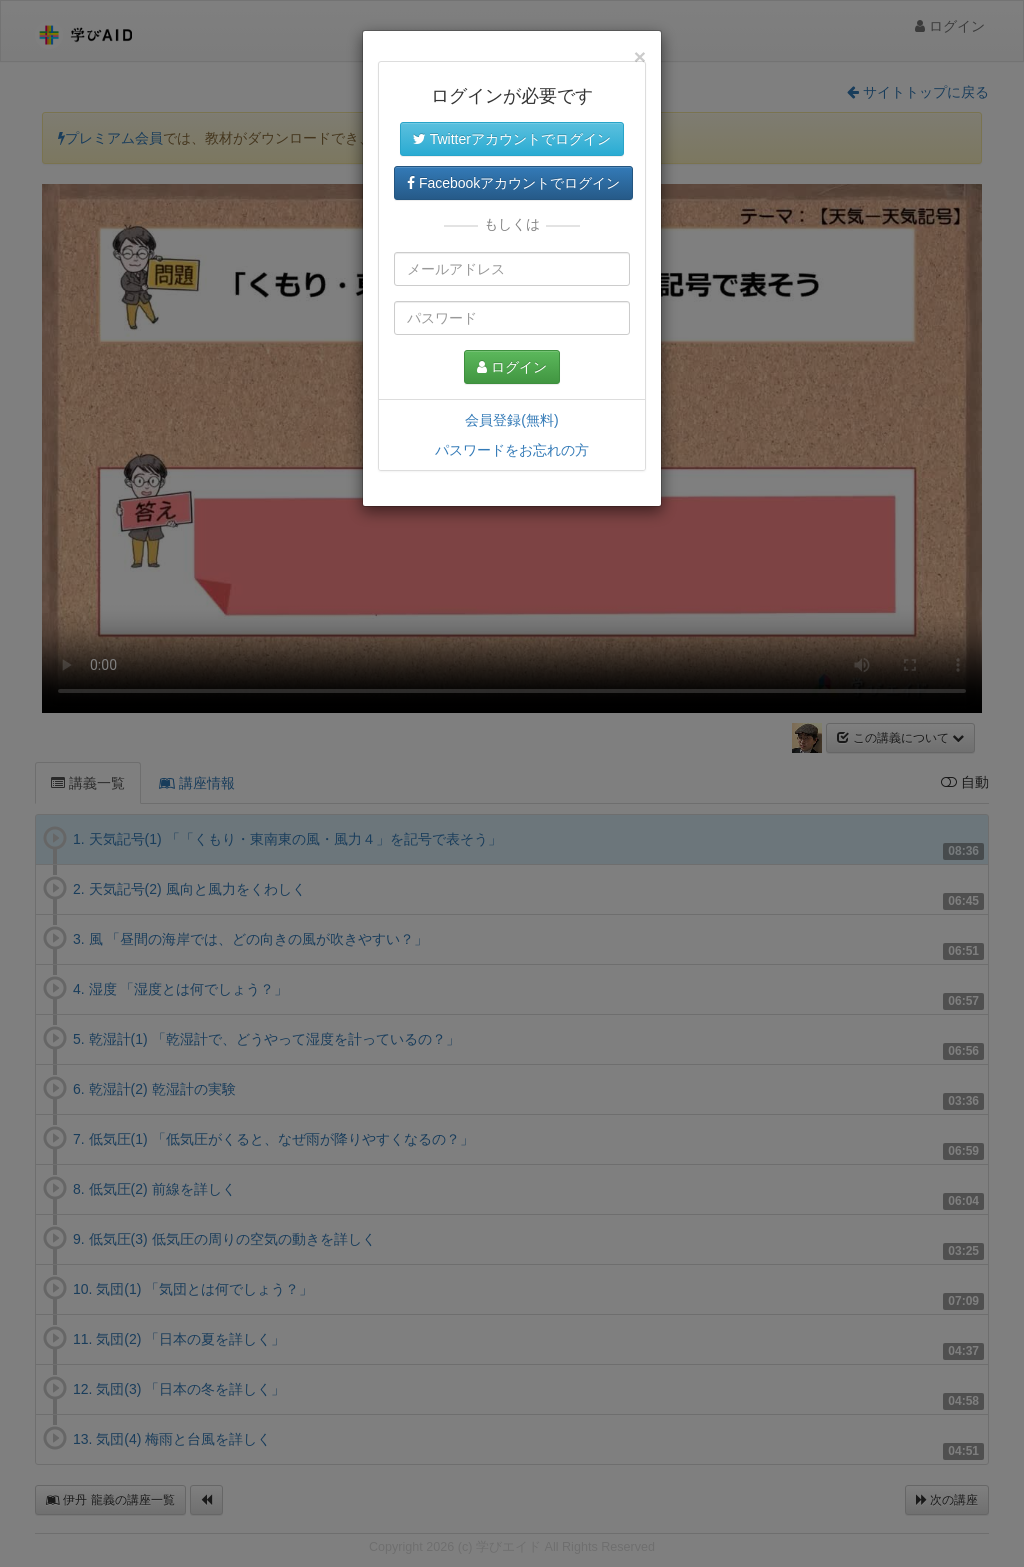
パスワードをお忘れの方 (512, 450)
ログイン (512, 367)
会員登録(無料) (511, 420)
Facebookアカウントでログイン (513, 183)
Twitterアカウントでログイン (512, 139)
